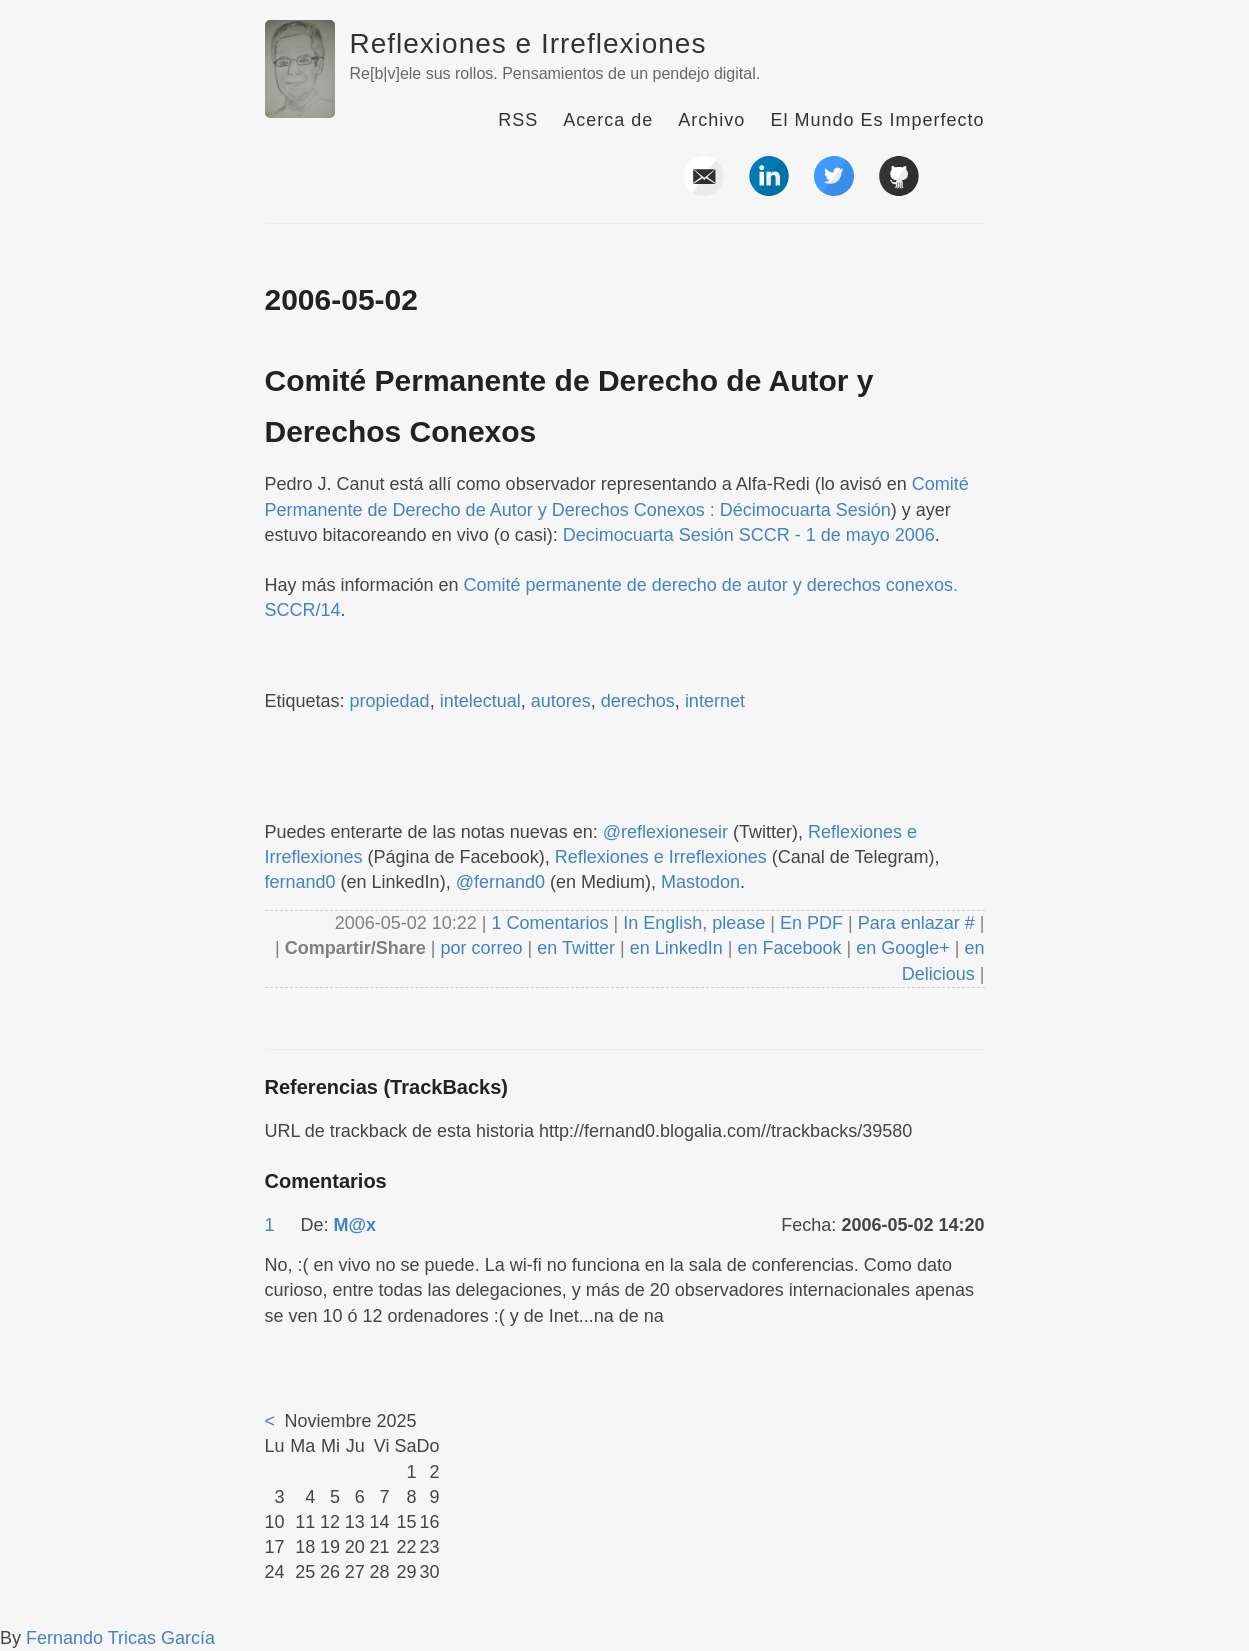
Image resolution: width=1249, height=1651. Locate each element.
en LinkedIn (676, 948)
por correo (479, 948)
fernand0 (300, 882)
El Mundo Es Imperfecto (877, 120)
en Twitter (576, 948)
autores (561, 701)
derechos (638, 701)
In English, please (694, 923)
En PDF (811, 923)
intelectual (480, 701)
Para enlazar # (916, 923)
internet (715, 701)
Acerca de (608, 120)
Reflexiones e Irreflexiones (528, 43)
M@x (355, 1225)
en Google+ (903, 948)
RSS (518, 120)
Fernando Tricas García (120, 1638)
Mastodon (700, 882)
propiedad (390, 701)
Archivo (711, 120)
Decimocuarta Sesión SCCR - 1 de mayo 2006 (749, 535)
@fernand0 (500, 882)
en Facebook (786, 948)
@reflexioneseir (665, 832)
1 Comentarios (552, 923)
